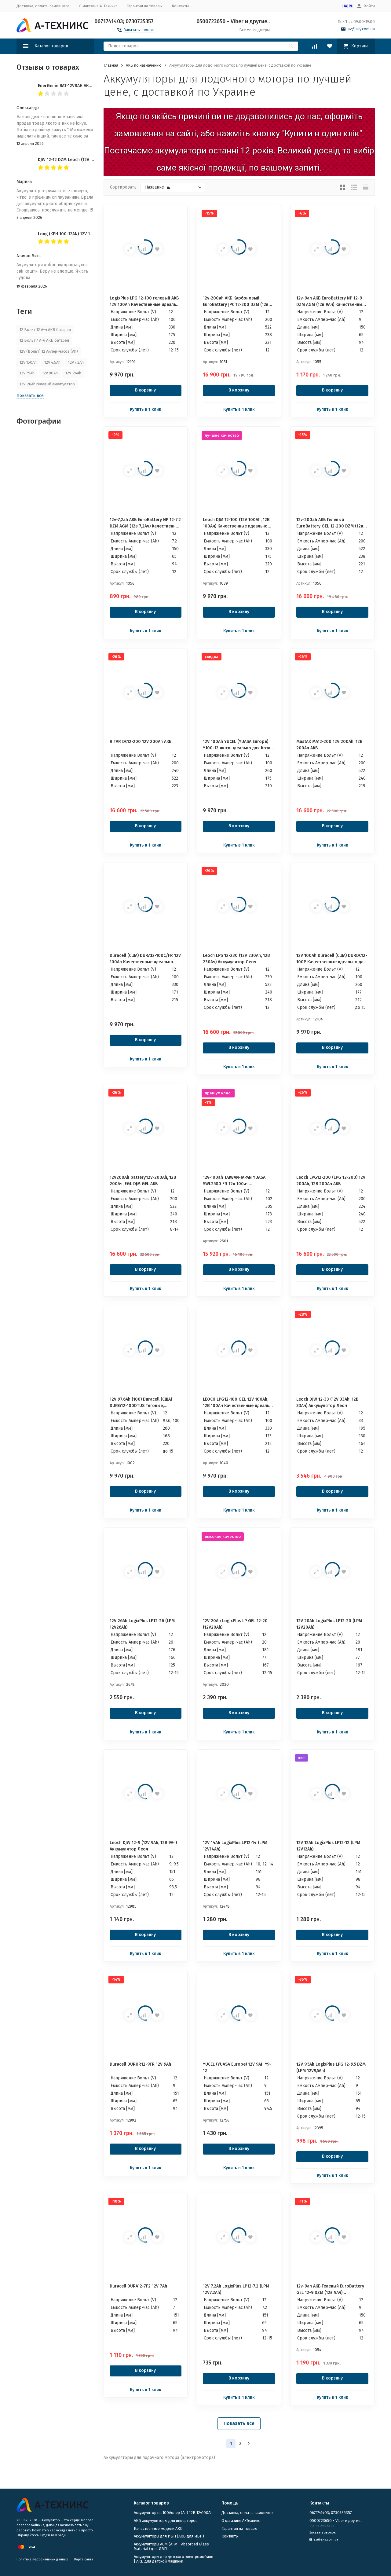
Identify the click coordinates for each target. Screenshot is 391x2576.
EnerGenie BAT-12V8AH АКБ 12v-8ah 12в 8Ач (81, 85)
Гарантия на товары (144, 6)
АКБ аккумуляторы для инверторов (166, 2520)
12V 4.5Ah (52, 362)
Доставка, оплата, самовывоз (43, 6)
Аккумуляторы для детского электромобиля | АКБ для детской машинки (173, 2559)
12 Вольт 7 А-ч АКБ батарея (44, 340)
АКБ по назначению (144, 65)
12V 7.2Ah (76, 362)
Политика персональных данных (42, 2559)
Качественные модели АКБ (158, 2528)
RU (351, 6)
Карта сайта (83, 2559)
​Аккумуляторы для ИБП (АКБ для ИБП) (169, 2536)
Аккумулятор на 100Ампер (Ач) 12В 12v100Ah (173, 2512)
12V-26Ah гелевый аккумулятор (47, 384)
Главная (111, 65)
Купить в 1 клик (145, 409)
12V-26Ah (73, 373)
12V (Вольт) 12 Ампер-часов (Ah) (49, 351)
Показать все (239, 2423)
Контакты (180, 6)
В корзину (145, 390)
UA (344, 6)
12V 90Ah (50, 373)
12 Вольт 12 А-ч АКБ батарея (45, 329)
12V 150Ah (28, 362)
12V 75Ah (27, 373)
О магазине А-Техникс (98, 6)
